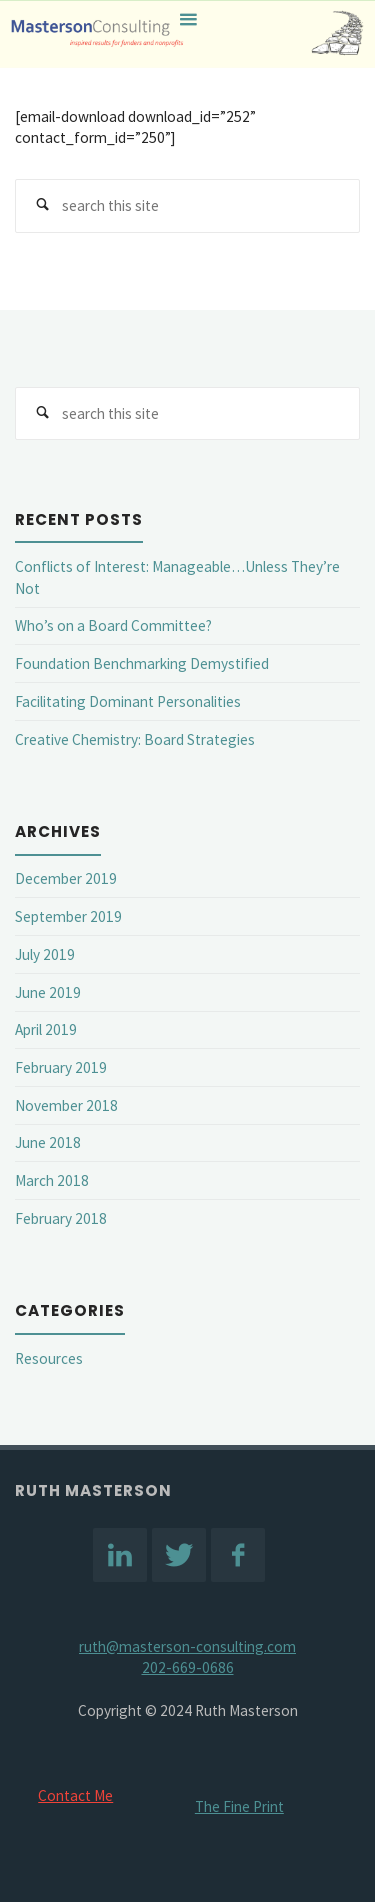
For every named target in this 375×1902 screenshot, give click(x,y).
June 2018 (48, 1142)
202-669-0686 (188, 1667)
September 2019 (68, 916)
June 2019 (48, 992)
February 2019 (61, 1067)
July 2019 (45, 954)
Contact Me (75, 1795)
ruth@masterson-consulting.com (187, 1646)
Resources (49, 1358)
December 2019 (66, 878)
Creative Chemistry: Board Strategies (135, 739)
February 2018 (61, 1218)
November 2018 (66, 1105)
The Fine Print (239, 1806)
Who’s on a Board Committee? (113, 625)
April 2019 (46, 1029)
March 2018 (52, 1180)
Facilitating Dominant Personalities (128, 701)
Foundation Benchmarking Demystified (142, 663)
